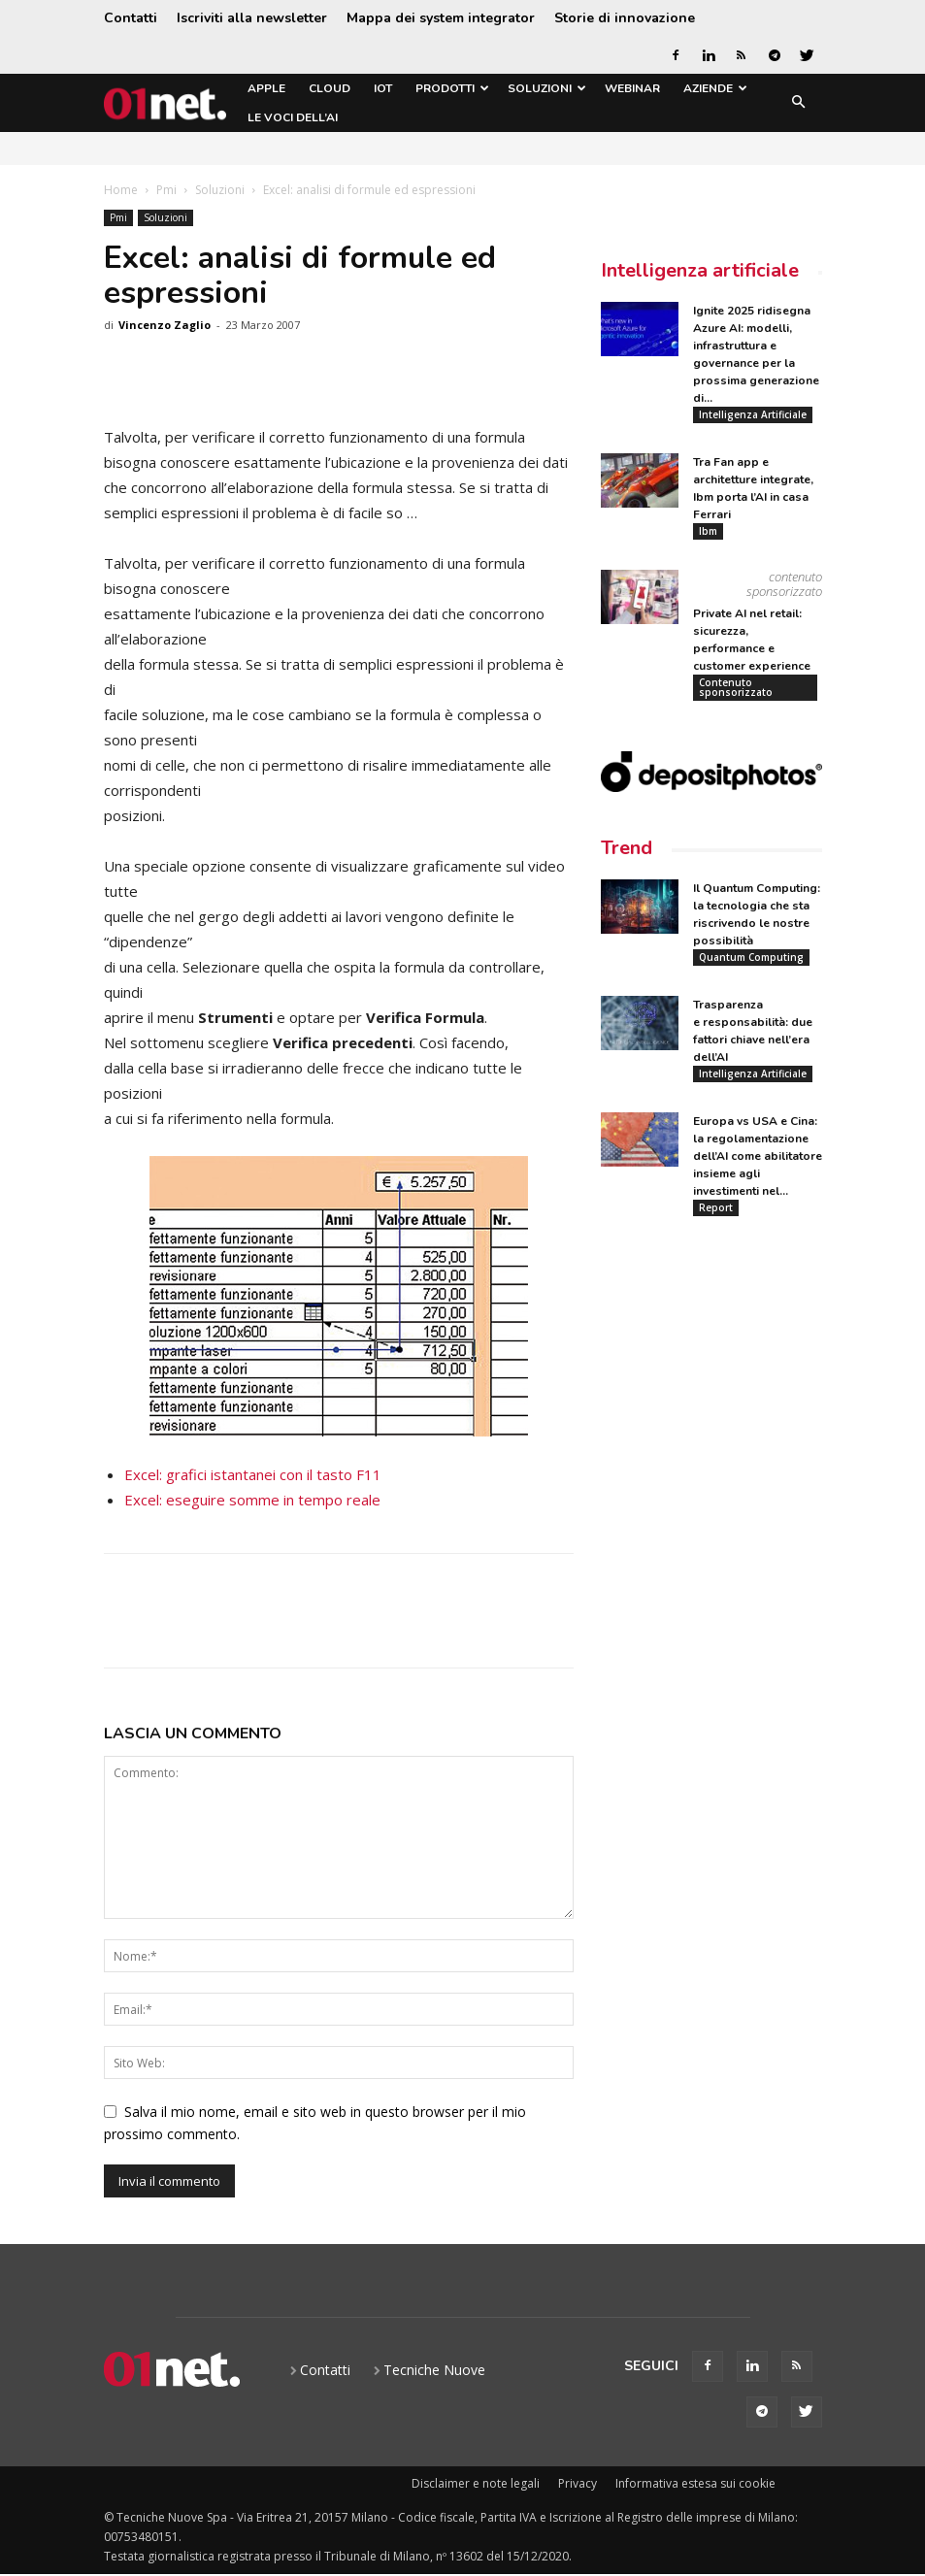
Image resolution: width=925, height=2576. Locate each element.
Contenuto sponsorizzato (736, 687)
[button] (799, 103)
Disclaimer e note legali (476, 2483)
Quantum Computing (751, 958)
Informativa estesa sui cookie (695, 2483)
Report (716, 1208)
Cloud (329, 88)
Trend (626, 849)
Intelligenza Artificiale (753, 414)
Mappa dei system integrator (441, 18)
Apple (266, 88)
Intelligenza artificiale (700, 270)
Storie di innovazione (624, 18)
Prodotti (452, 88)
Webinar (632, 88)
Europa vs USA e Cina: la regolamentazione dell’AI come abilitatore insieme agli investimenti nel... (757, 1157)
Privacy (577, 2483)
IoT (383, 88)
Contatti (130, 18)
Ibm (708, 531)
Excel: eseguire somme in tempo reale (252, 1499)
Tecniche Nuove (434, 2370)
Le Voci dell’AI (293, 117)
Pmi (166, 190)
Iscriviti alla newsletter (252, 18)
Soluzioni (547, 88)
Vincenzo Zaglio (164, 324)
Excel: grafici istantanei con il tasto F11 (252, 1474)
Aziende (715, 88)
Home (121, 190)
